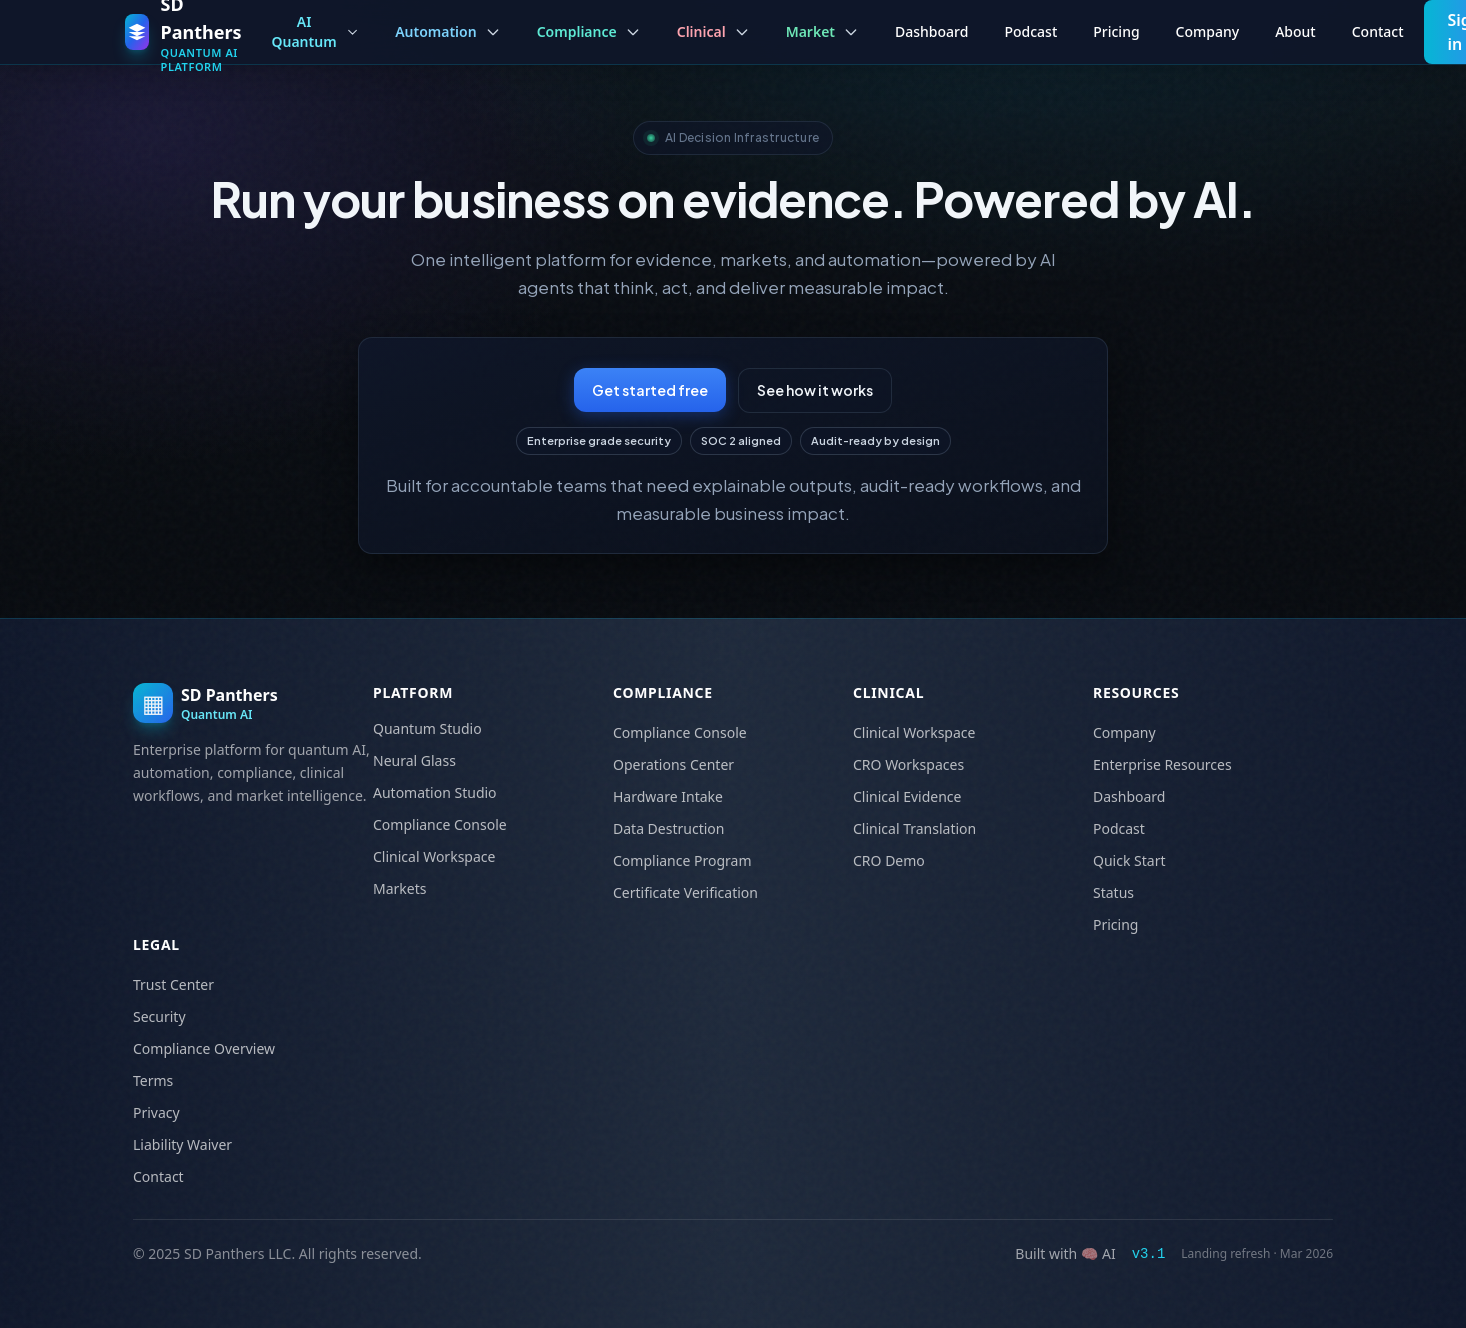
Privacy (156, 1112)
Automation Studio (435, 792)
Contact (1378, 31)
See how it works (815, 390)
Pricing (1116, 31)
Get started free (650, 390)
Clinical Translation (914, 828)
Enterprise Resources (1162, 764)
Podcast (1030, 31)
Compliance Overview (204, 1048)
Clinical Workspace (434, 856)
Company (1208, 31)
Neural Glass (414, 760)
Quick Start (1129, 860)
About (1295, 31)
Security (159, 1016)
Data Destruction (668, 828)
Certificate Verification (685, 892)
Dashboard (931, 31)
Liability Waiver (182, 1144)
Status (1113, 892)
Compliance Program (682, 860)
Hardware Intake (668, 796)
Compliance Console (440, 824)
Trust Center (173, 984)
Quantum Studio (427, 728)
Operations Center (673, 764)
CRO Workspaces (908, 764)
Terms (153, 1080)
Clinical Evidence (907, 796)
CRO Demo (889, 860)
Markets (399, 888)
